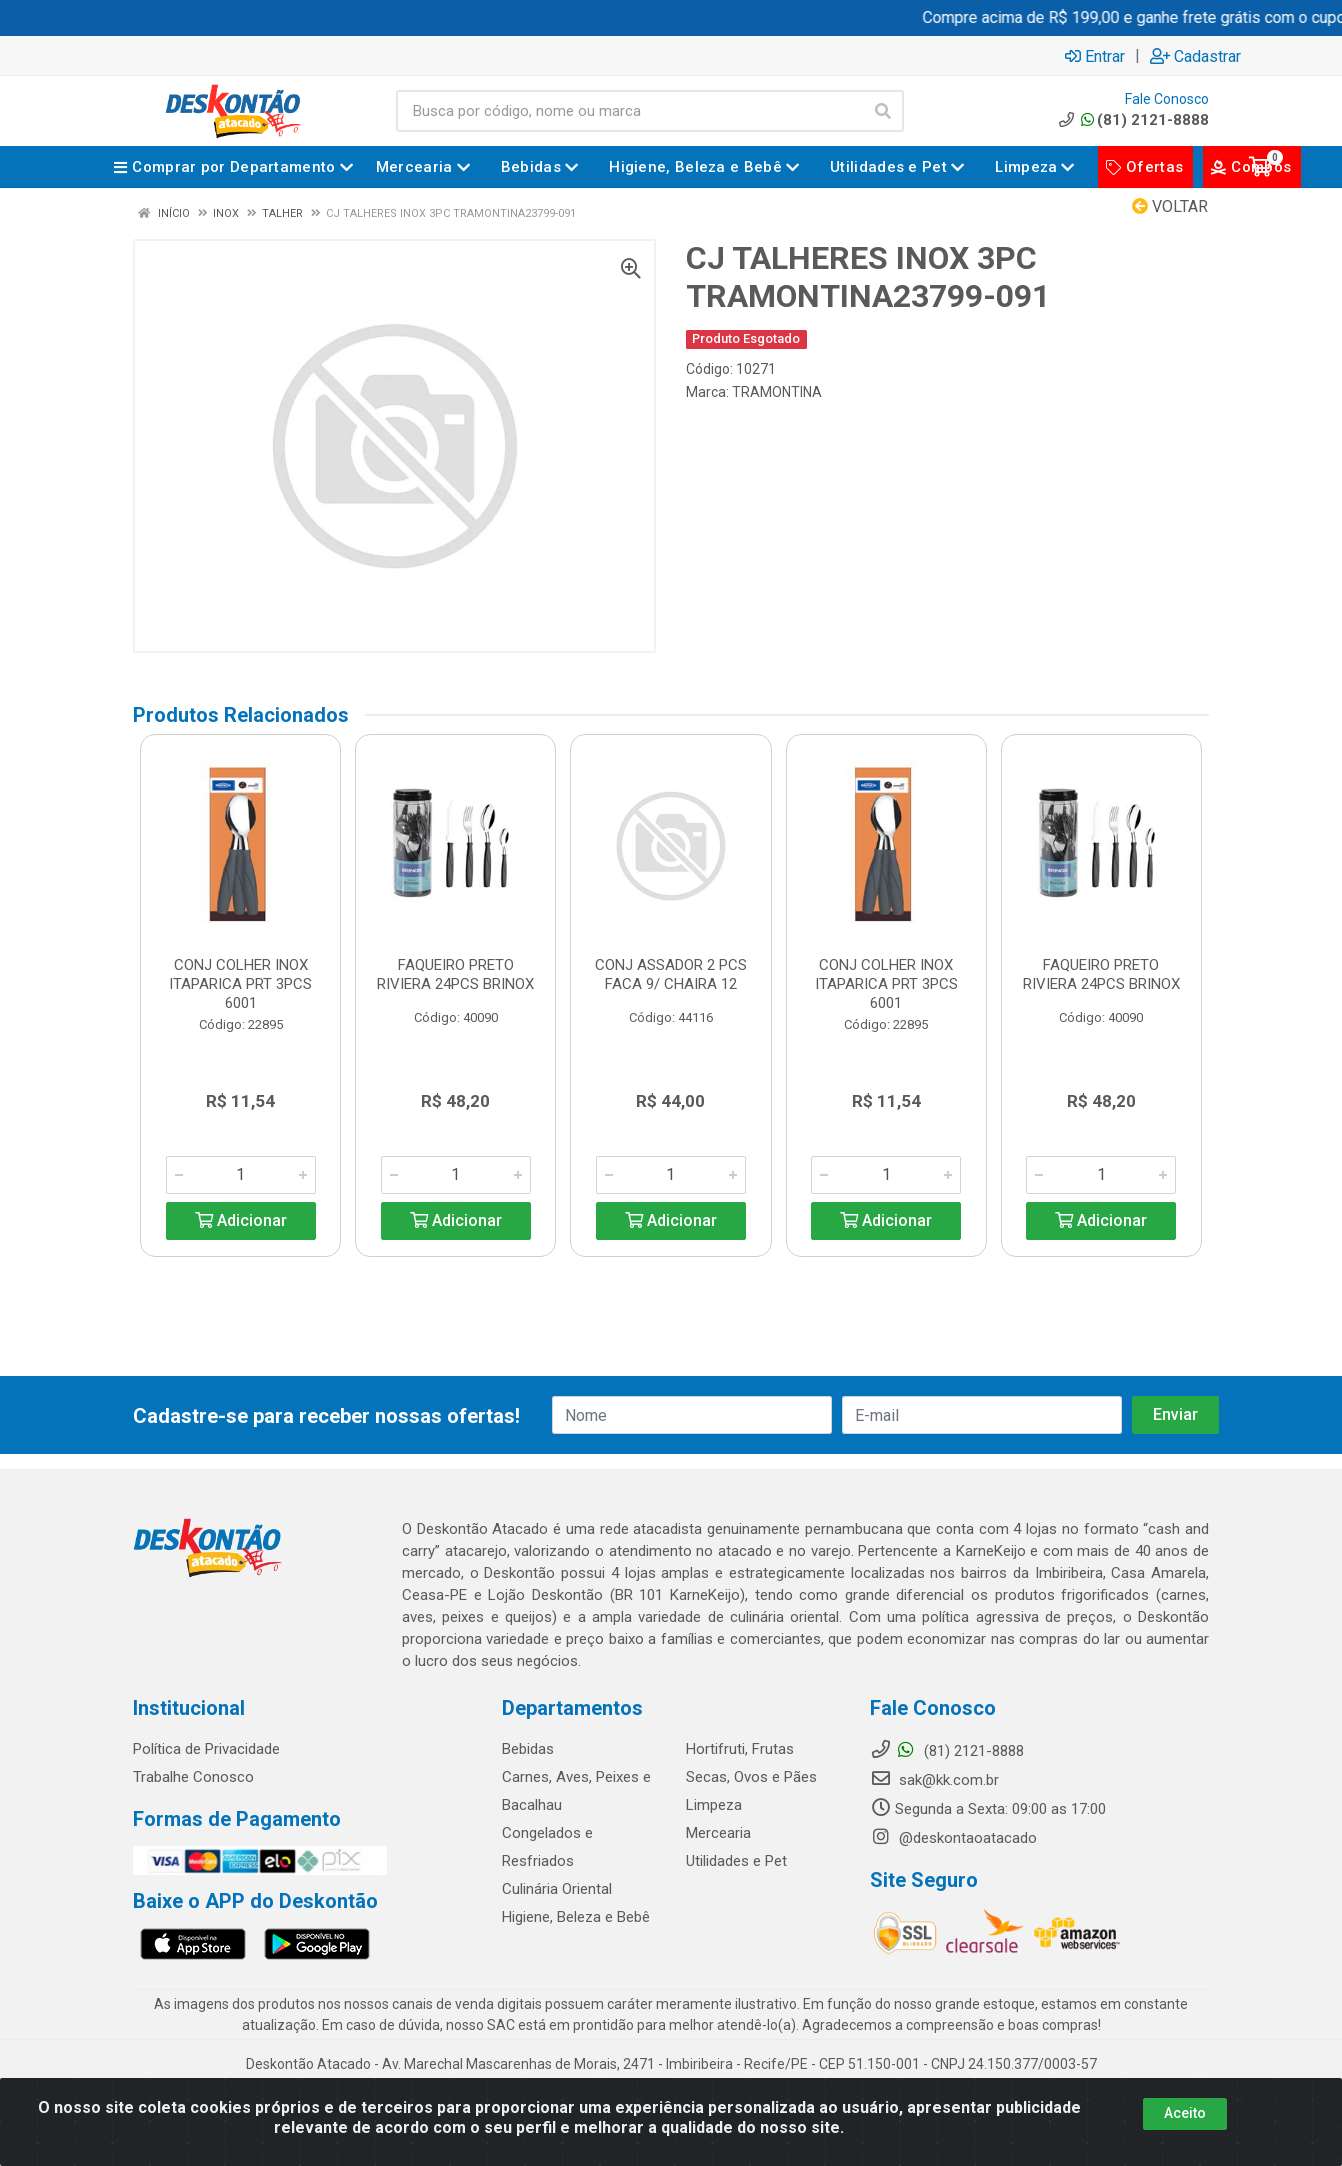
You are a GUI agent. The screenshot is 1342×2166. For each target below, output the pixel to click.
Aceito (1185, 2113)
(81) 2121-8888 (1132, 120)
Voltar (1170, 206)
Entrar (1095, 56)
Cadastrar (1195, 56)
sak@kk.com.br (934, 1780)
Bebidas (528, 1749)
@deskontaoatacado (953, 1838)
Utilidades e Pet (736, 1861)
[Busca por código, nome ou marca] (629, 111)
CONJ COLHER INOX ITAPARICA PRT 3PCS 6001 (240, 984)
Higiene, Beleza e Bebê (576, 1917)
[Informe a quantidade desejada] (241, 1175)
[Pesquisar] (883, 111)
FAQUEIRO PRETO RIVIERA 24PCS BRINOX (455, 974)
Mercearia (718, 1833)
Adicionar (241, 1220)
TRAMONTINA (777, 392)
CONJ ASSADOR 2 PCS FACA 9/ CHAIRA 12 (671, 974)
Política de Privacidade (206, 1749)
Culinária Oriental (557, 1889)
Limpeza (714, 1805)
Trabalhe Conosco (193, 1777)
